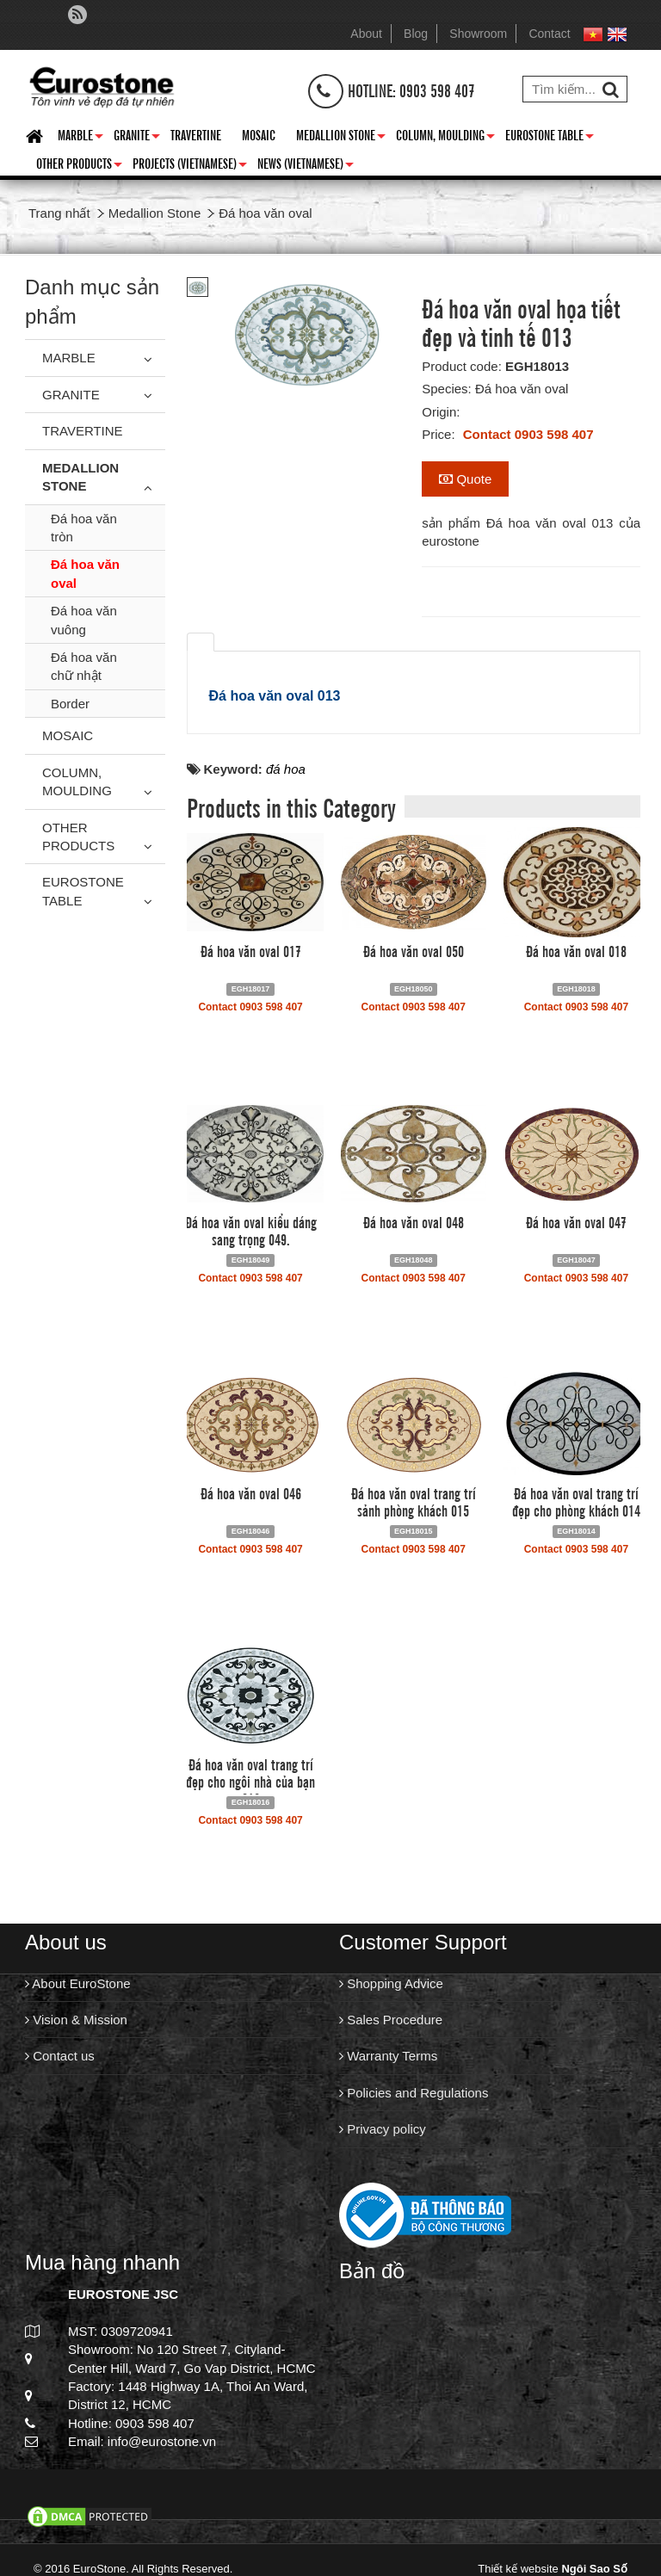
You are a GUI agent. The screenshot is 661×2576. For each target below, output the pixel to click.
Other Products (79, 166)
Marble (80, 138)
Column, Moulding (445, 138)
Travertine (195, 134)
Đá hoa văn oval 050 (413, 950)
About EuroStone (78, 1983)
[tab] (200, 642)
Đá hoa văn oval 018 (576, 950)
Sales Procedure (390, 2019)
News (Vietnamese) (305, 166)
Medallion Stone (341, 138)
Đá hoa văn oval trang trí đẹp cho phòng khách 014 (576, 1501)
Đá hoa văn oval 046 (251, 1492)
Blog (416, 33)
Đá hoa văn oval (85, 573)
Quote (465, 479)
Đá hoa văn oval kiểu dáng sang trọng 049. (251, 1230)
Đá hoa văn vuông (84, 619)
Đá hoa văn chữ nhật (84, 666)
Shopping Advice (391, 1983)
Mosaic (258, 134)
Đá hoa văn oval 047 (576, 1221)
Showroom (478, 33)
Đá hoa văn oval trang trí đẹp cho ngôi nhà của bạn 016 (250, 1780)
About (366, 33)
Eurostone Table (549, 138)
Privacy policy (382, 2129)
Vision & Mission (76, 2019)
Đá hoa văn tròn (84, 527)
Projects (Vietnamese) (190, 166)
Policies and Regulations (413, 2092)
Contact (549, 33)
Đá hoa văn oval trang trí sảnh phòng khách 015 (413, 1501)
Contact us (60, 2055)
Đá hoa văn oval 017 (251, 950)
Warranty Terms (388, 2055)
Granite (137, 138)
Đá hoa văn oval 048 (413, 1221)
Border (70, 703)
